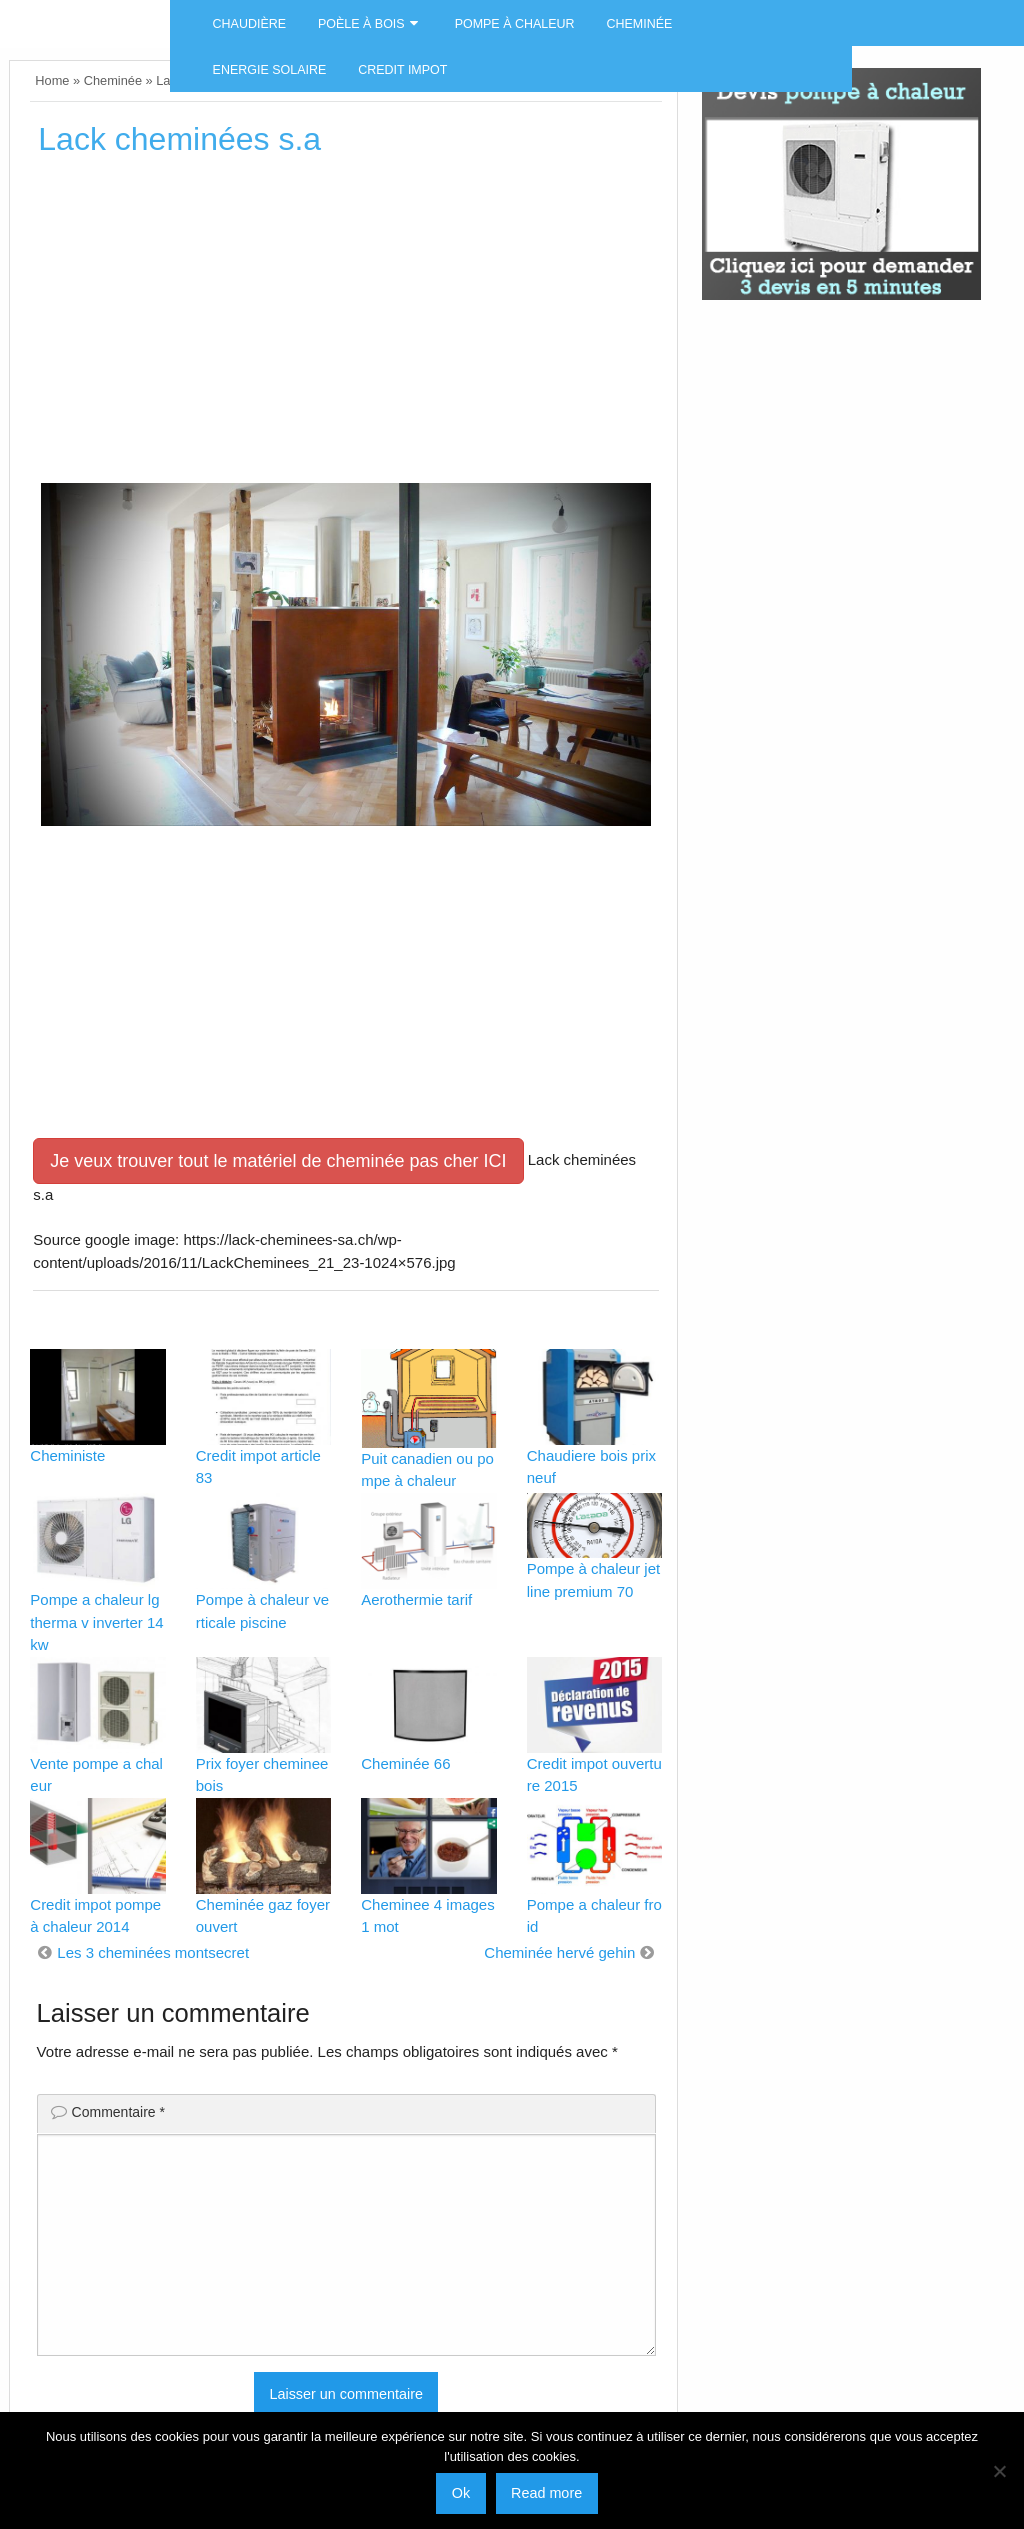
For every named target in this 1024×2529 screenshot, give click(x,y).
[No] (999, 2471)
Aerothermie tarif (416, 1599)
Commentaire (118, 2112)
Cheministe (67, 1455)
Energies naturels (85, 15)
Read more (546, 2493)
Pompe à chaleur (515, 24)
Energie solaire (270, 70)
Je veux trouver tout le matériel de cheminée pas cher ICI (278, 1161)
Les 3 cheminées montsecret (153, 1952)
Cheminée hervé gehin (559, 1952)
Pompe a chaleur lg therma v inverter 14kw (96, 1622)
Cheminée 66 (405, 1763)
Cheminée (640, 24)
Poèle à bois (361, 24)
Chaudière (249, 24)
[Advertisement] (346, 327)
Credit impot (402, 70)
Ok (461, 2493)
